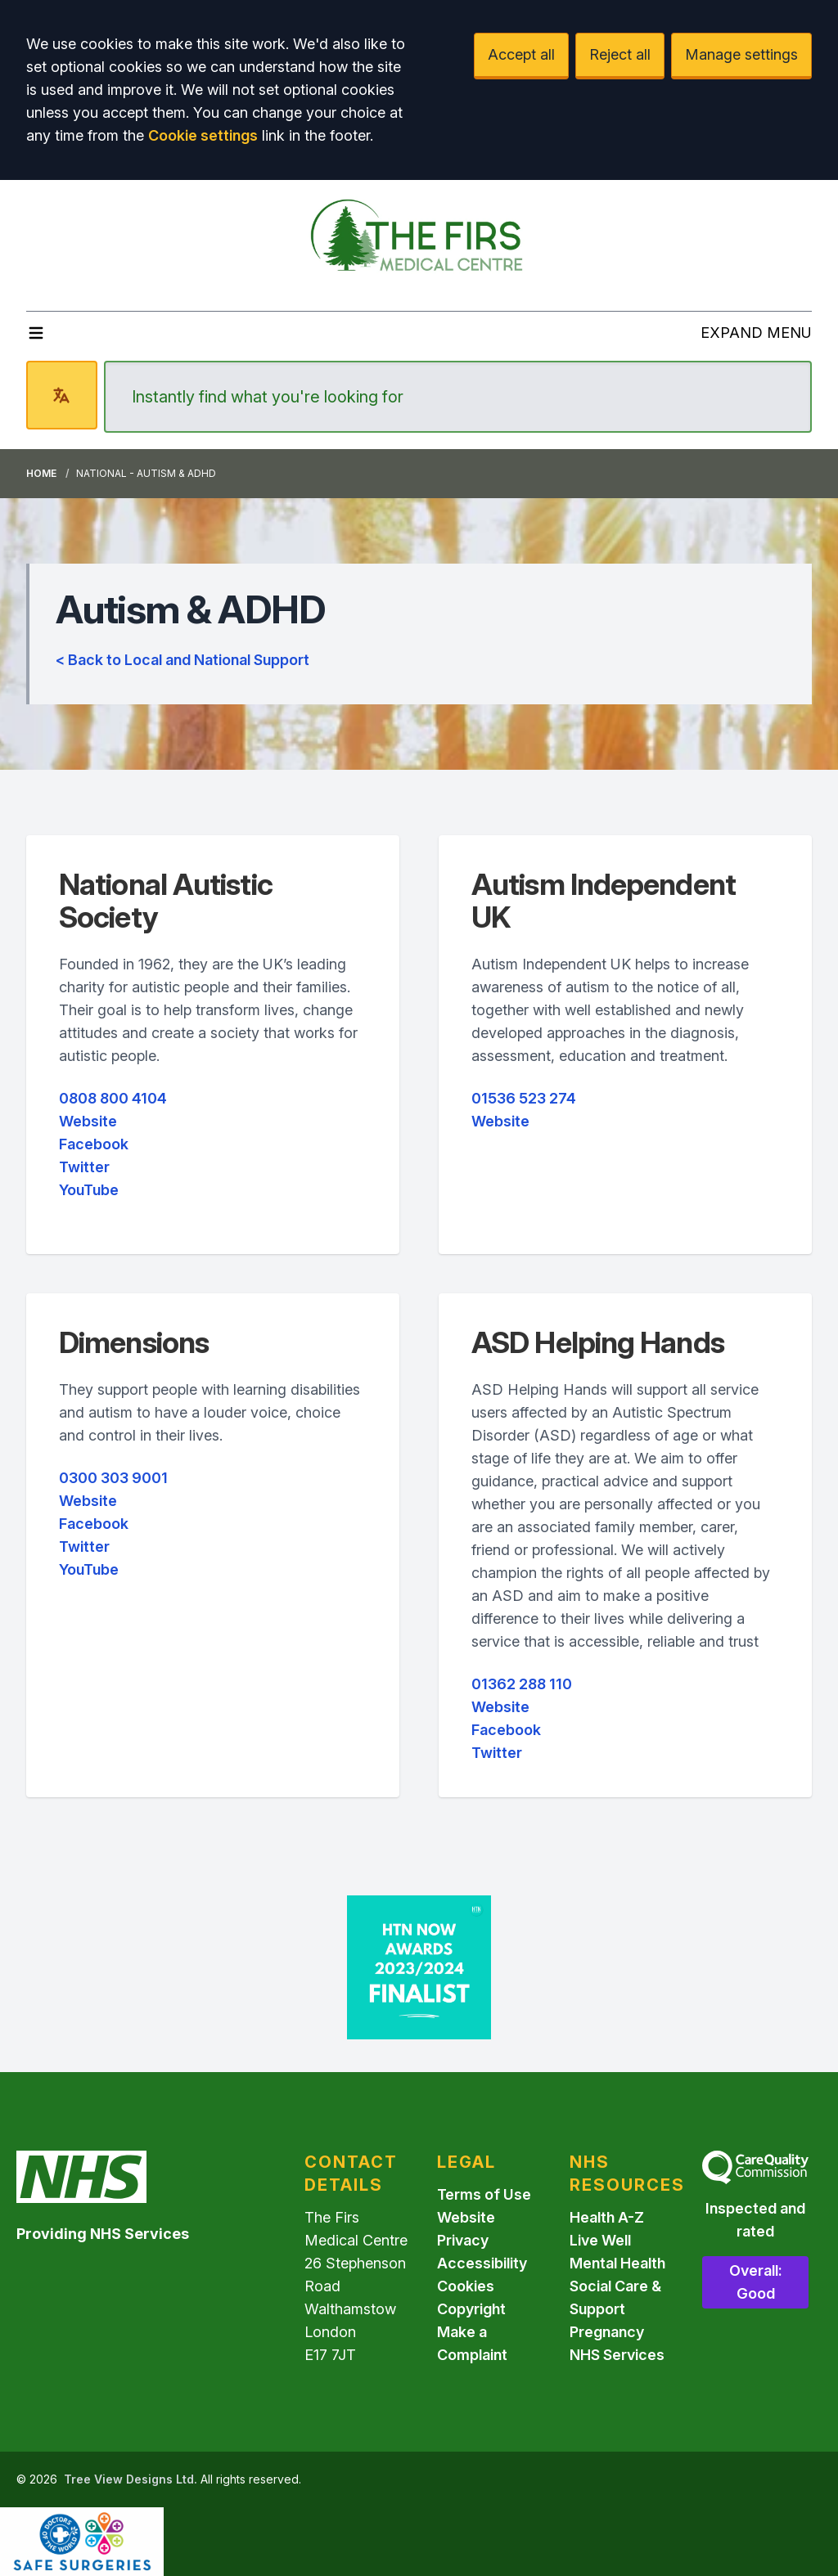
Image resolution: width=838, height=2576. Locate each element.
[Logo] (419, 239)
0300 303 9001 (113, 1477)
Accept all (521, 54)
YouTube (89, 1189)
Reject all (620, 54)
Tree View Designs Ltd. (130, 2479)
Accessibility (482, 2263)
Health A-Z (607, 2217)
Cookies (465, 2286)
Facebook (93, 1144)
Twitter (84, 1167)
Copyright (471, 2309)
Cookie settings (203, 135)
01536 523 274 (523, 1098)
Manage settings (741, 54)
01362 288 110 (521, 1684)
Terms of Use (484, 2194)
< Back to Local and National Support (182, 659)
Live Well (600, 2240)
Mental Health (617, 2263)
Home (41, 473)
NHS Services (617, 2354)
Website (88, 1121)
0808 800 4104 (113, 1098)
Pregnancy (607, 2331)
